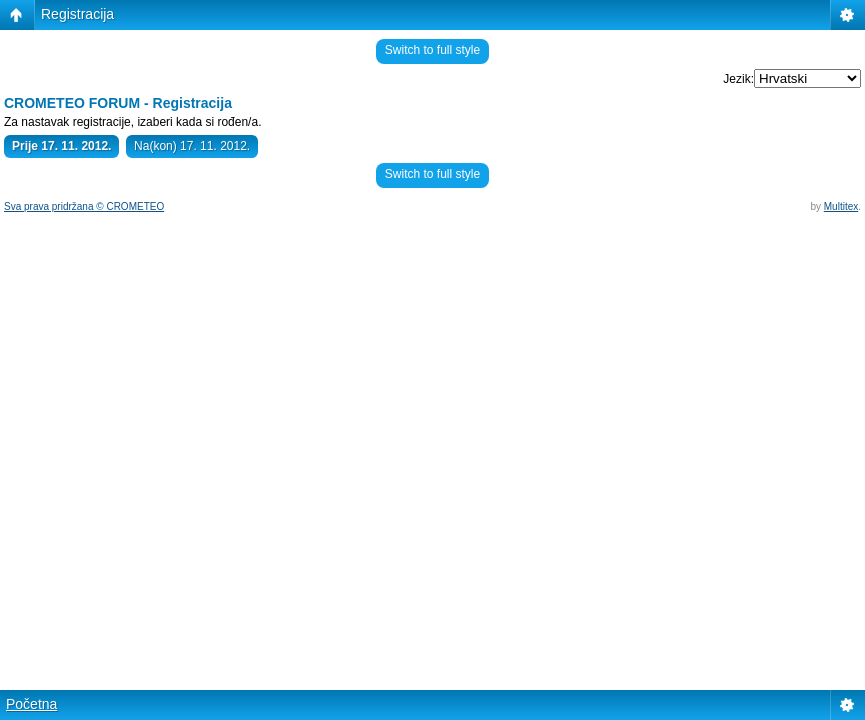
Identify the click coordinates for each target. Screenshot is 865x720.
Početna (31, 704)
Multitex (841, 206)
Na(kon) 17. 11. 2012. (192, 146)
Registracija (77, 14)
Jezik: (738, 79)
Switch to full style (432, 50)
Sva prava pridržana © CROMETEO (84, 206)
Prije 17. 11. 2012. (61, 146)
